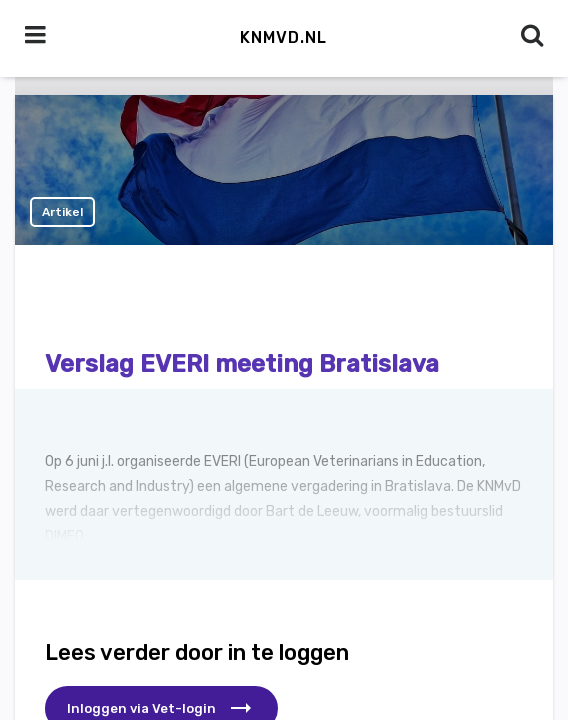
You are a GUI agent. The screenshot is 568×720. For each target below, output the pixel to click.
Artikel (62, 212)
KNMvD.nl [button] (283, 37)
